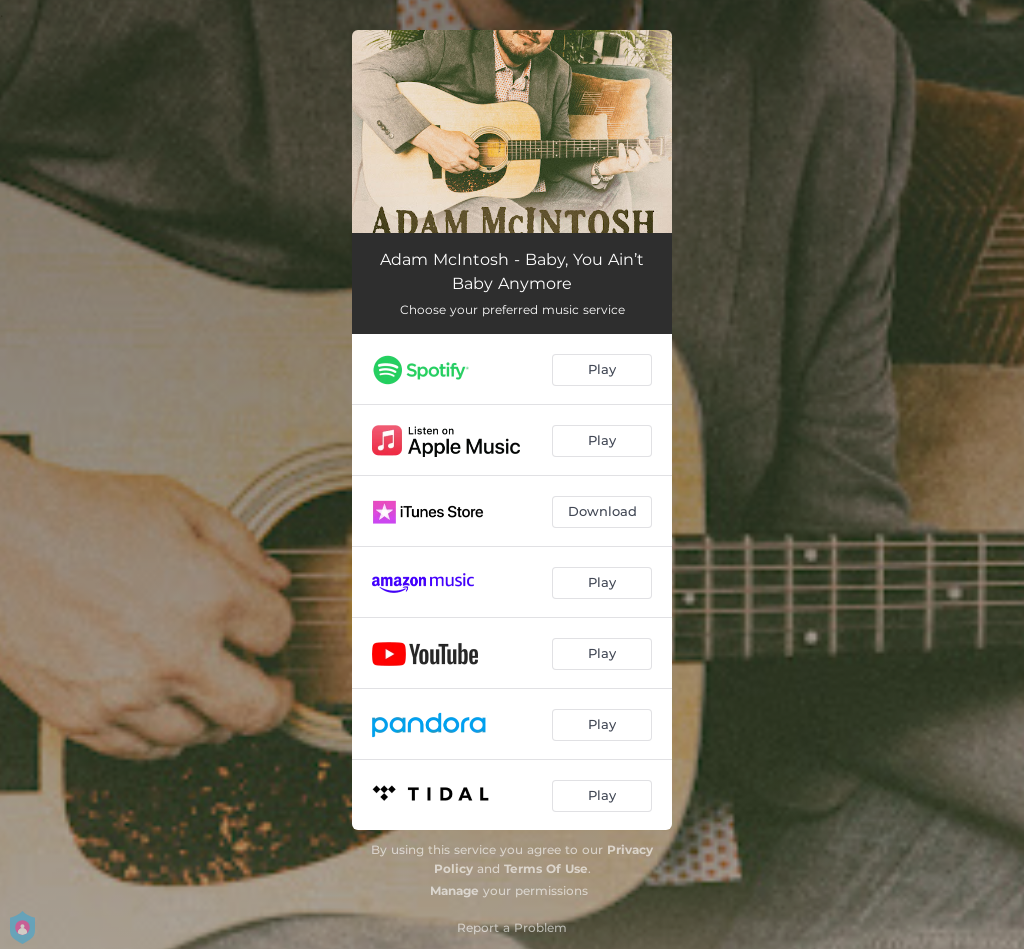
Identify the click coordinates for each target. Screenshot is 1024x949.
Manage (454, 890)
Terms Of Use (546, 868)
